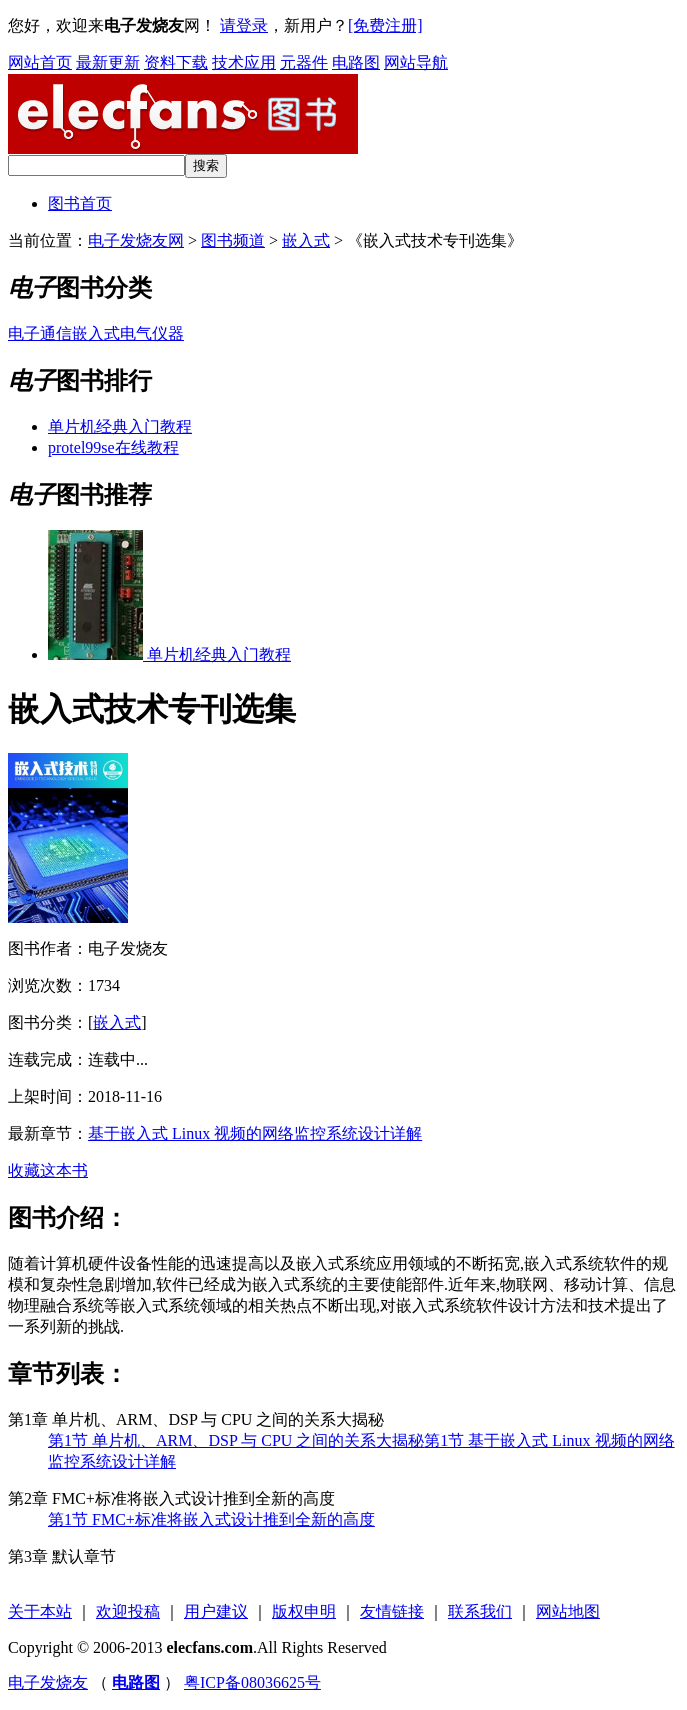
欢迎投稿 (128, 1611)
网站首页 (40, 62)
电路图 (356, 62)
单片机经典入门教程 (120, 426)
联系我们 (480, 1611)
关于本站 (40, 1611)
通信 (56, 333)
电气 (136, 333)
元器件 (304, 62)
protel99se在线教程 (113, 447)
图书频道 (233, 240)
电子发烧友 (48, 1682)
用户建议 (216, 1611)
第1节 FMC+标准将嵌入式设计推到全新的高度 (211, 1519)
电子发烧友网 (136, 240)
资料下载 (176, 62)
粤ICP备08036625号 (252, 1682)
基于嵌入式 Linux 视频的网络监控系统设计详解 (255, 1133)
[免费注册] (385, 25)
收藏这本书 (48, 1170)
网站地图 (568, 1611)
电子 (24, 333)
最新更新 (108, 62)
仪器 (168, 333)
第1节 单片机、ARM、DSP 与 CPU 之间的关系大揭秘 (236, 1440)
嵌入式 (306, 240)
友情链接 (392, 1611)
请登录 (244, 25)
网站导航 (416, 62)
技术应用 (244, 62)
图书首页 (80, 203)
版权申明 (304, 1611)
